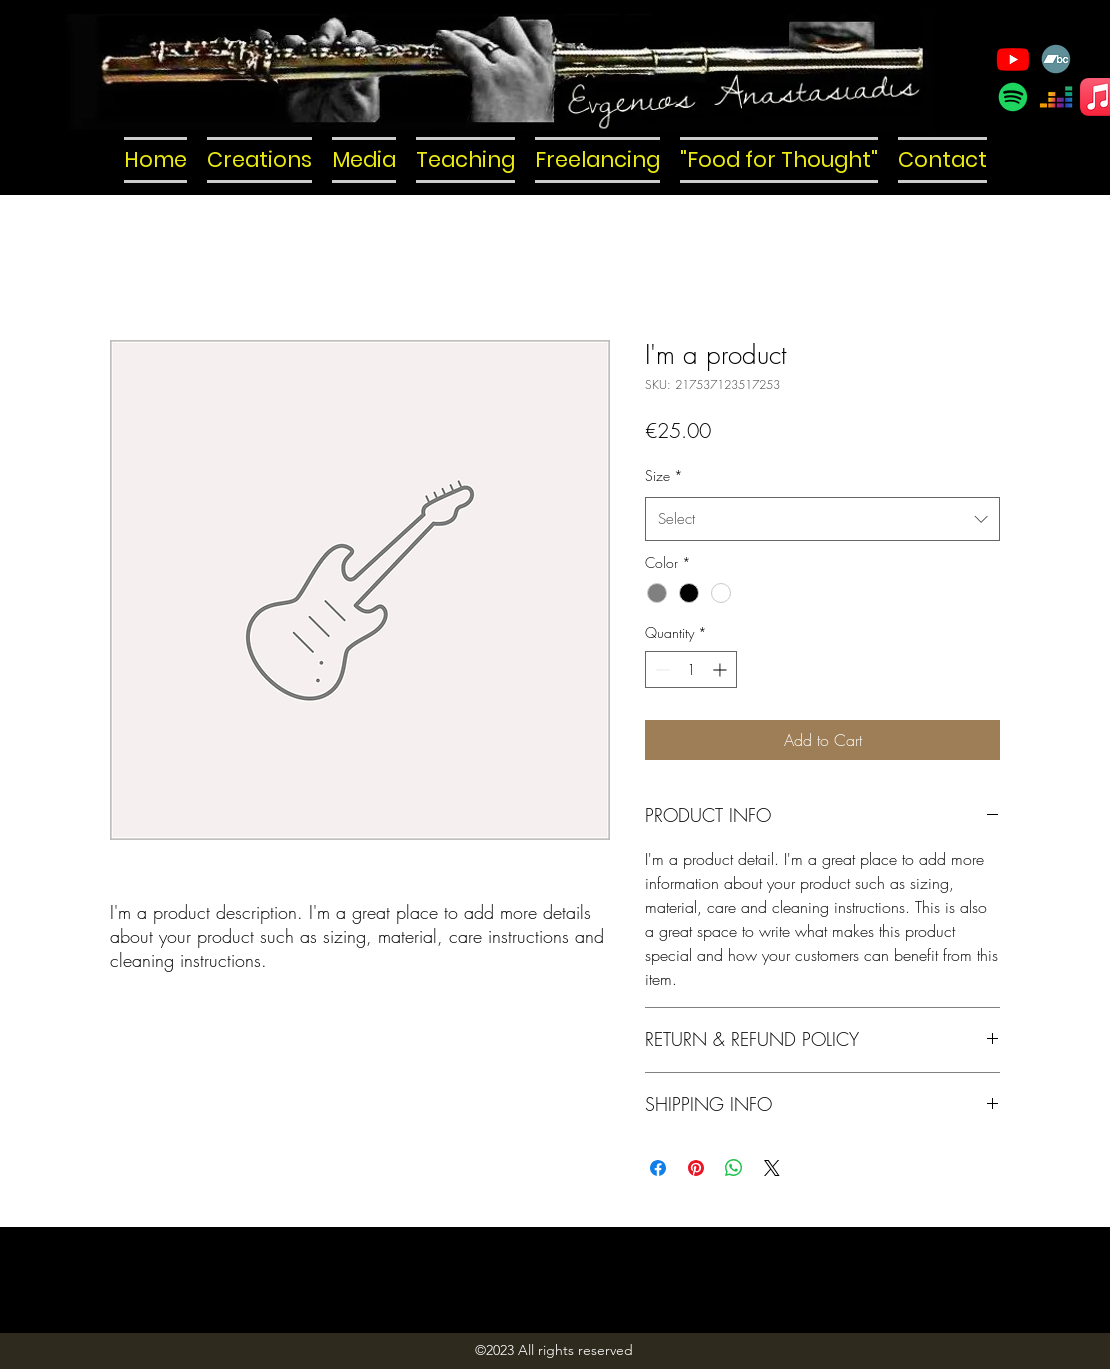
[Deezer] (1056, 97)
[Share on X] (772, 1168)
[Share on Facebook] (658, 1168)
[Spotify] (1013, 97)
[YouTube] (1013, 59)
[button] (259, 160)
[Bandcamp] (1056, 59)
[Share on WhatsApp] (734, 1168)
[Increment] (721, 669)
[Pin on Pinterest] (696, 1168)
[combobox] (822, 519)
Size (664, 475)
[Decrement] (660, 669)
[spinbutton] (691, 669)
